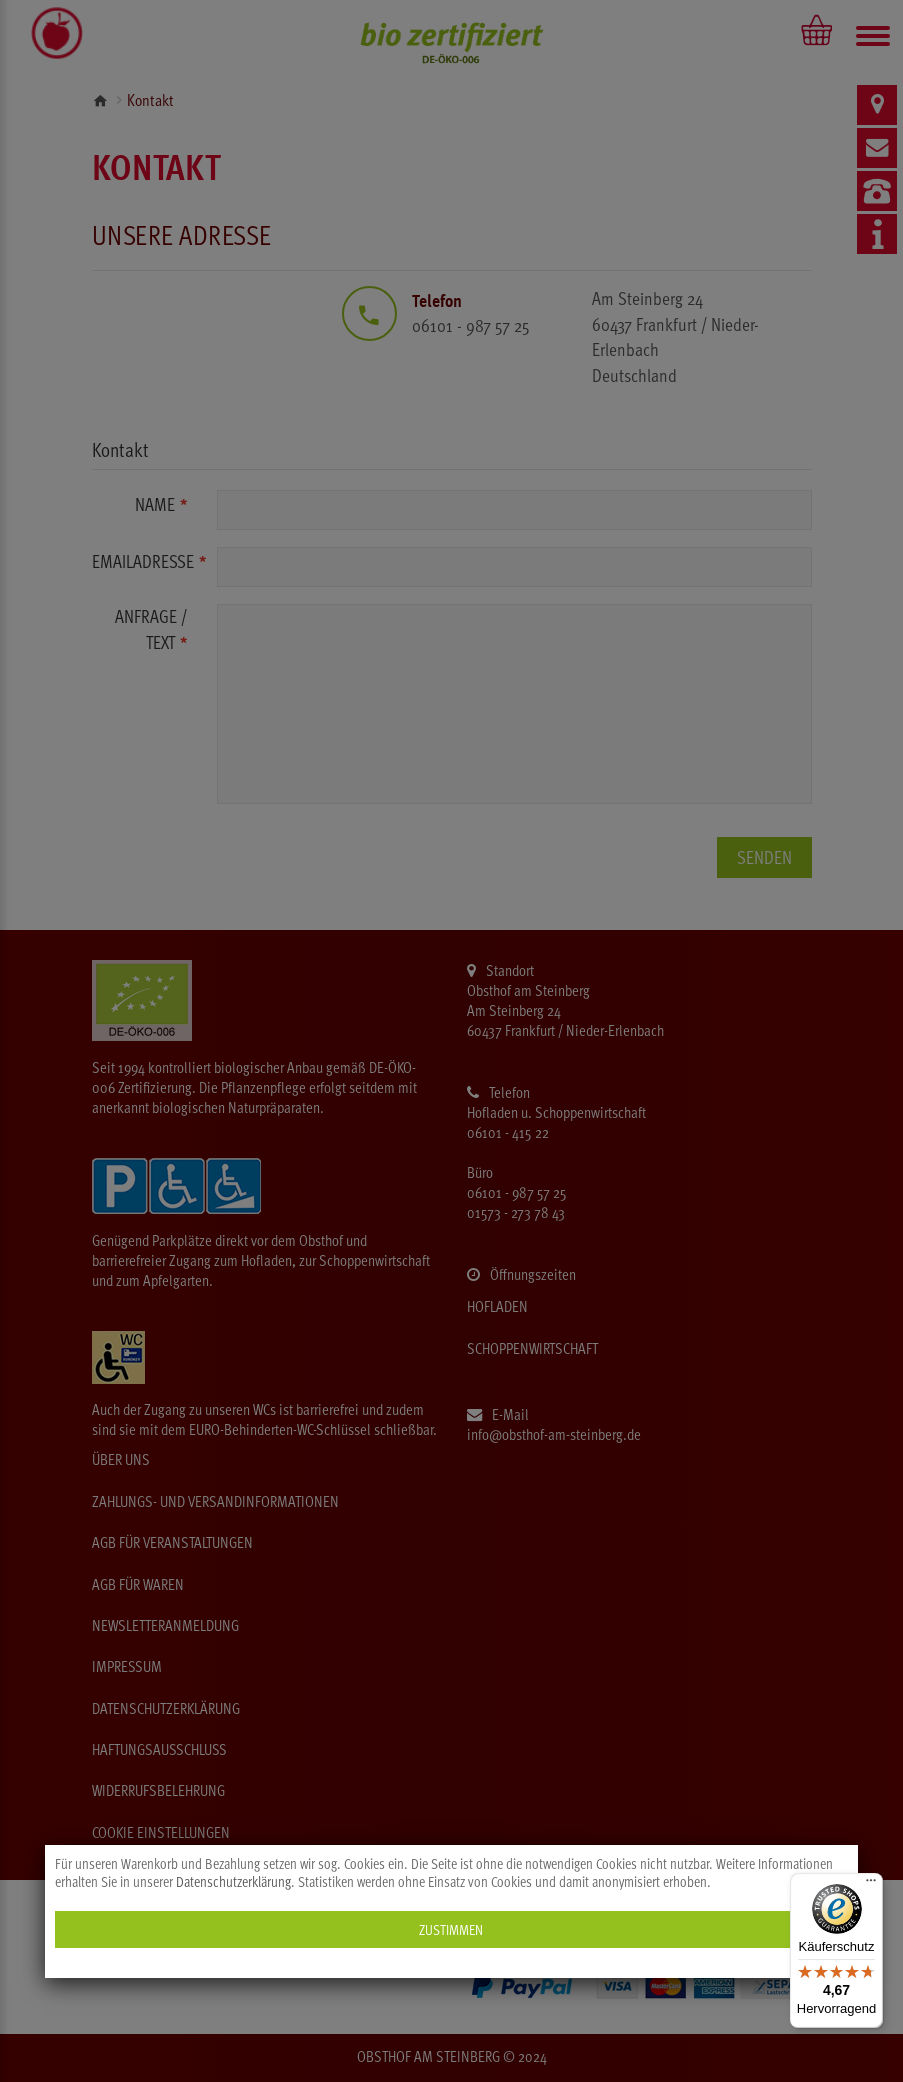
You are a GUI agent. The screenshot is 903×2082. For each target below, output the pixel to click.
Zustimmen (451, 1929)
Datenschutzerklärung (233, 1882)
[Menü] (871, 1885)
